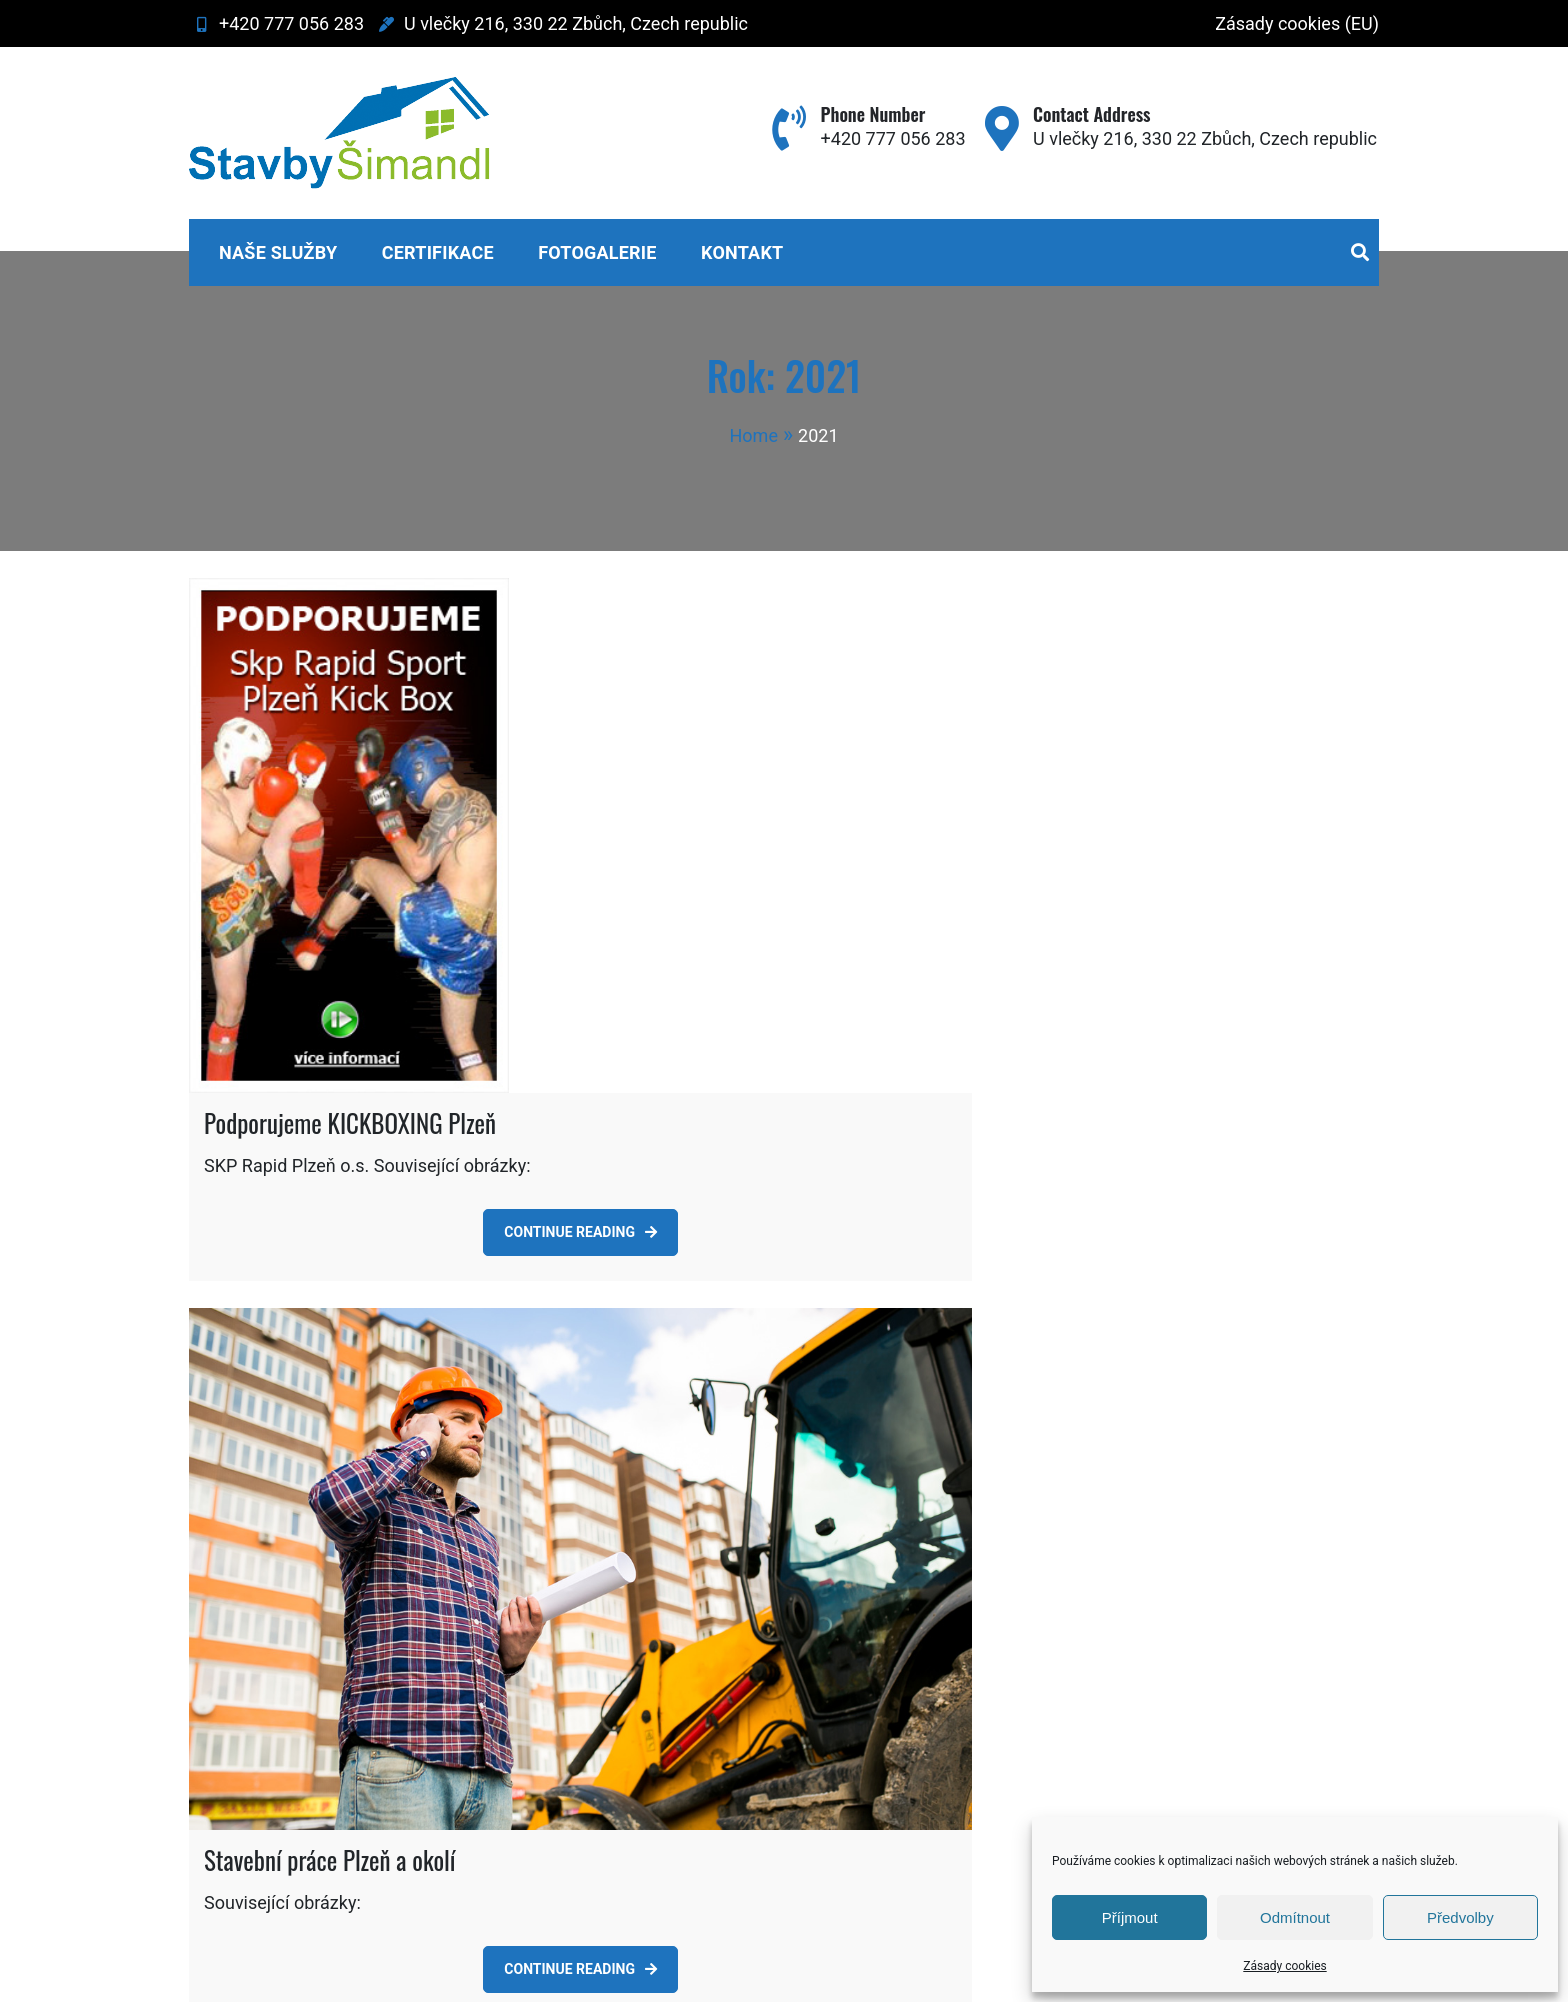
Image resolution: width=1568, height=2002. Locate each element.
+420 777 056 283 (276, 23)
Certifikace (438, 252)
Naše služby (278, 252)
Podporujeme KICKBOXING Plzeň (350, 1027)
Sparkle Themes (899, 1976)
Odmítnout (1295, 1917)
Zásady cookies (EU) (1297, 23)
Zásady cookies (1284, 1966)
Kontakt (742, 252)
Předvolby (1460, 1917)
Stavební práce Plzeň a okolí (329, 1765)
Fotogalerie (597, 252)
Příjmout (1130, 1917)
